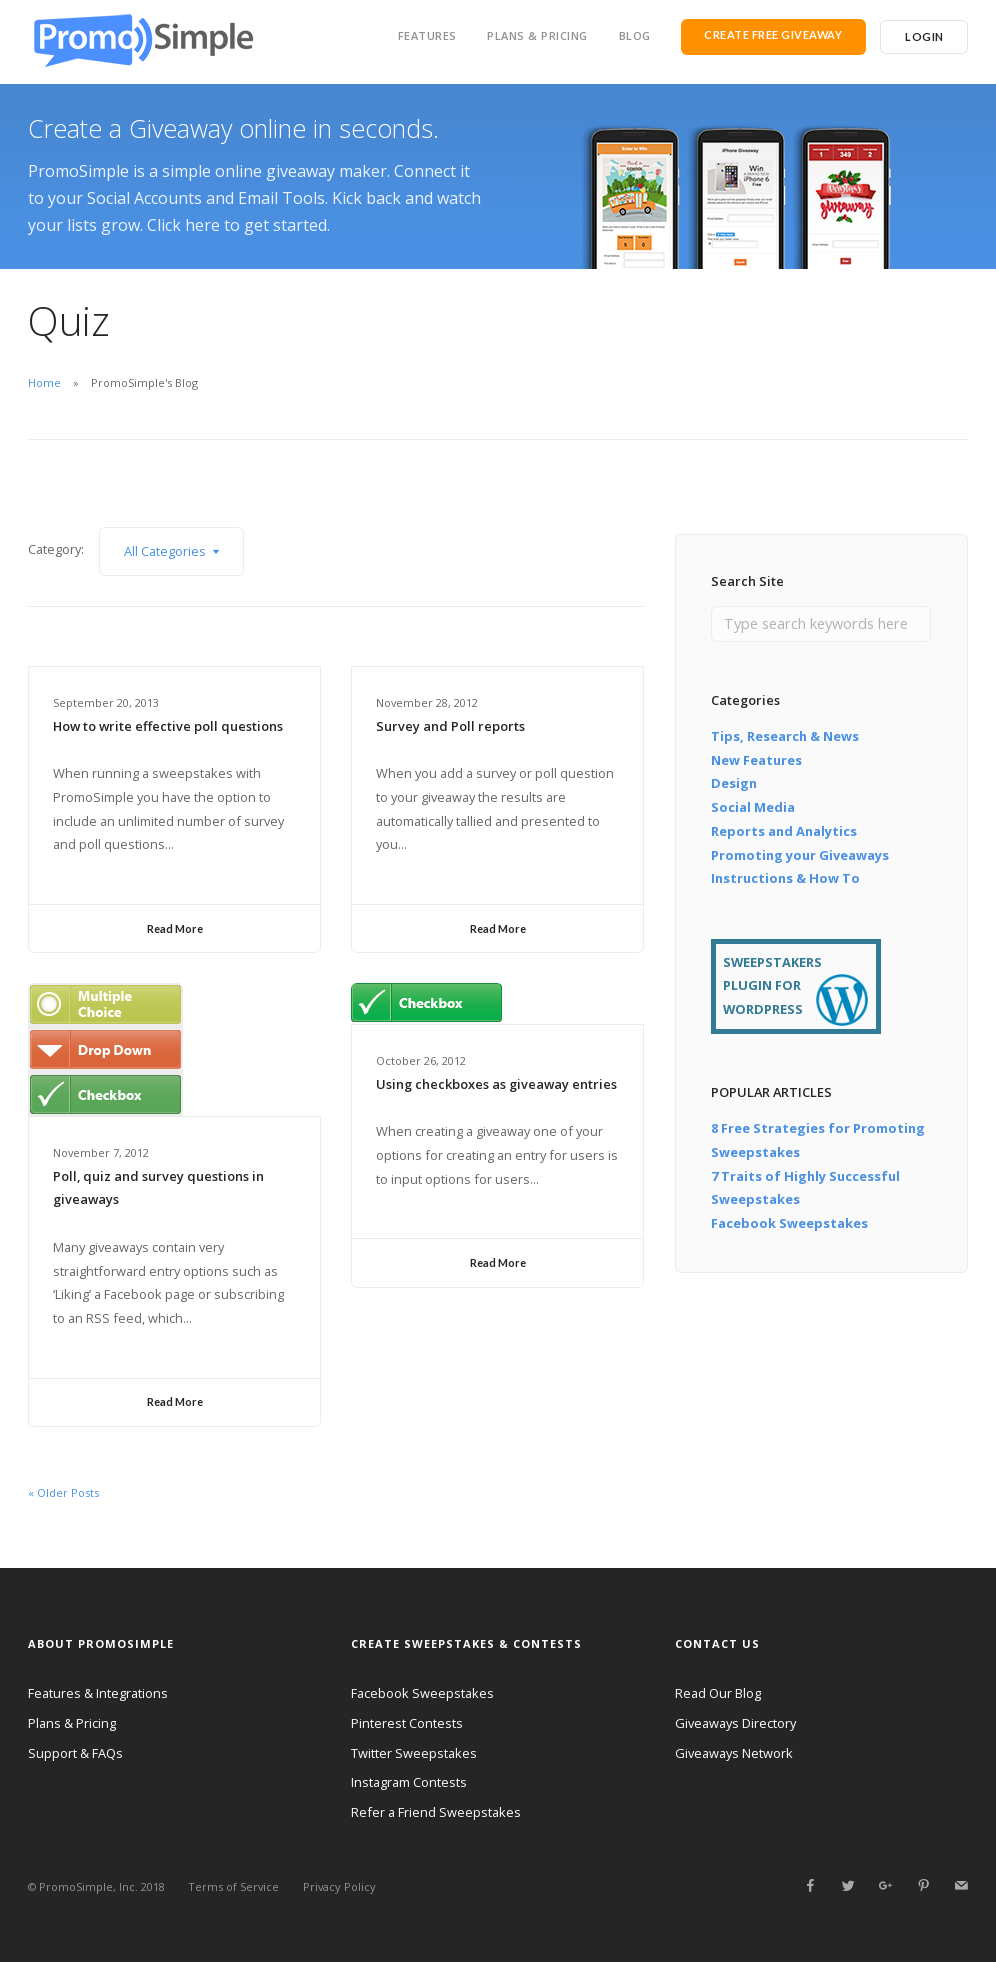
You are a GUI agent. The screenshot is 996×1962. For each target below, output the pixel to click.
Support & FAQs (75, 1753)
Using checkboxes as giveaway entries (496, 1084)
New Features (756, 760)
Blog (635, 35)
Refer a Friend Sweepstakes (436, 1812)
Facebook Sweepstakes (789, 1223)
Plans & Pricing (537, 35)
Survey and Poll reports (450, 726)
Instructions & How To (785, 878)
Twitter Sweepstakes (414, 1753)
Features (427, 35)
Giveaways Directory (735, 1723)
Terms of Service (233, 1886)
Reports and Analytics (784, 831)
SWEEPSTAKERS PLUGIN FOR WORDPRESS (772, 986)
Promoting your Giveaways (800, 855)
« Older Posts (63, 1492)
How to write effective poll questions (168, 726)
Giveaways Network (734, 1753)
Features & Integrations (98, 1693)
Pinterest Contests (407, 1723)
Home (44, 382)
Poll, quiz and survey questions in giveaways (158, 1188)
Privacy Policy (339, 1886)
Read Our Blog (718, 1693)
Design (734, 783)
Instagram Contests (409, 1782)
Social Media (753, 807)
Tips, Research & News (785, 736)
